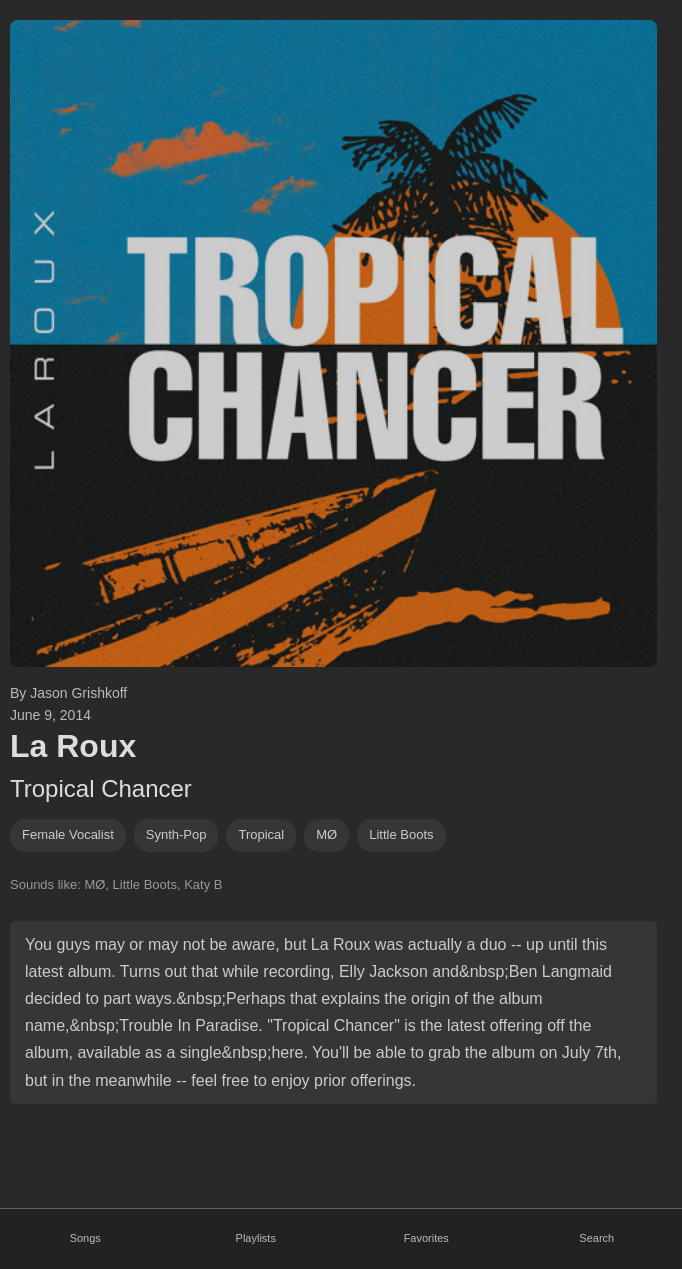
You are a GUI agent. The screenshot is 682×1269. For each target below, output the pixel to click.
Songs (85, 1238)
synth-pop (176, 834)
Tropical (261, 834)
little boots (401, 834)
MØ (326, 834)
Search (596, 1238)
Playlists (256, 1238)
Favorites (426, 1238)
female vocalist (68, 834)
